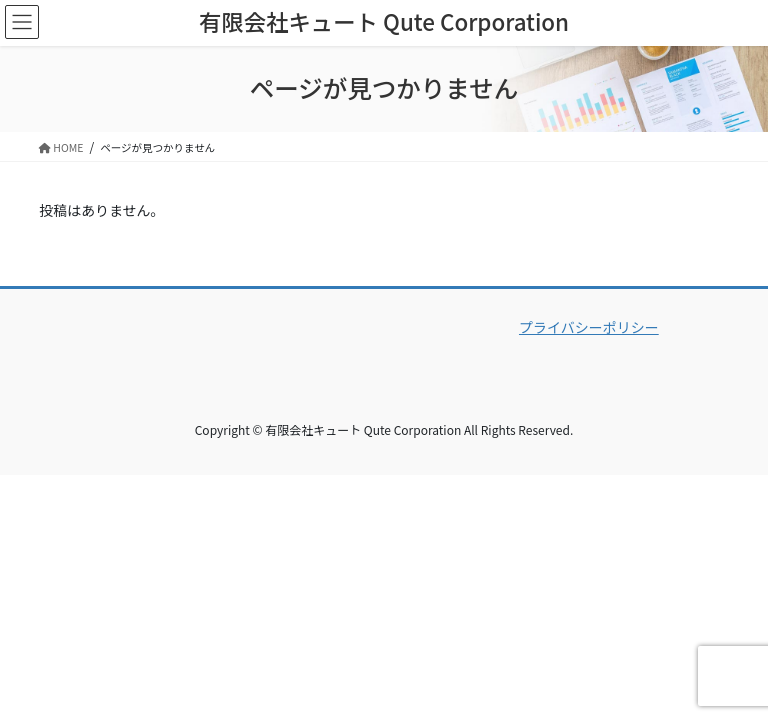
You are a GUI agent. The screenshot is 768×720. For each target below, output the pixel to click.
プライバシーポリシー (589, 327)
